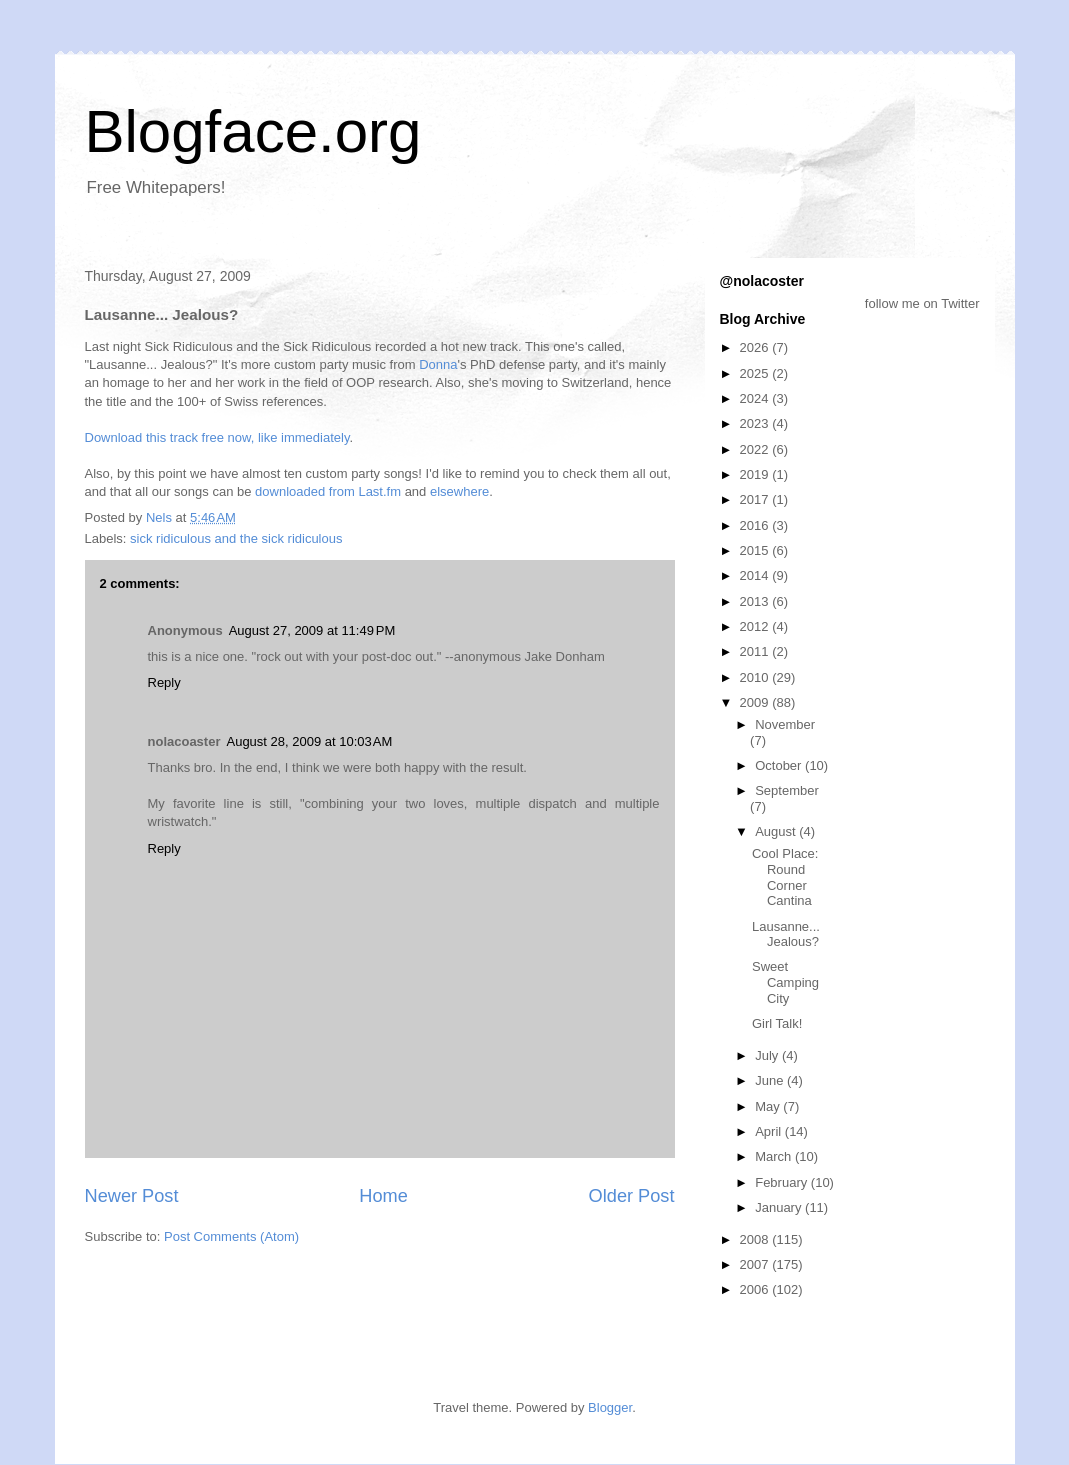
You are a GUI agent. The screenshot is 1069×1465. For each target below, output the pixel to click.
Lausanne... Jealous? (786, 934)
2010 (756, 677)
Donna (438, 364)
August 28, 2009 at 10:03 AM (309, 741)
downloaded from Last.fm (328, 491)
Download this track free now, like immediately (217, 437)
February (783, 1182)
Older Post (632, 1196)
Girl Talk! (777, 1023)
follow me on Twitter (922, 303)
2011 (756, 651)
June (771, 1080)
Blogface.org (253, 131)
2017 (756, 499)
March (775, 1156)
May (769, 1106)
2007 (756, 1264)
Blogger (610, 1407)
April (770, 1131)
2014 (756, 575)
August (777, 831)
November (785, 724)
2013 (756, 601)
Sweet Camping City (785, 982)
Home (383, 1196)
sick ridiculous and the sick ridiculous (236, 538)
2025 (756, 373)
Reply (164, 682)
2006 (756, 1289)
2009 (756, 702)
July (768, 1055)
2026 (756, 347)
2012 (756, 626)
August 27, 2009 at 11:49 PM (312, 630)
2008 (756, 1239)
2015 (756, 550)
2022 (756, 449)
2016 (756, 525)
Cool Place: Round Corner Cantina (785, 877)
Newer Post (132, 1196)
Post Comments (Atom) (231, 1236)
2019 (756, 474)
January (780, 1207)
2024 (756, 398)
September (787, 790)
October (780, 765)
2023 (756, 423)
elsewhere (459, 491)
